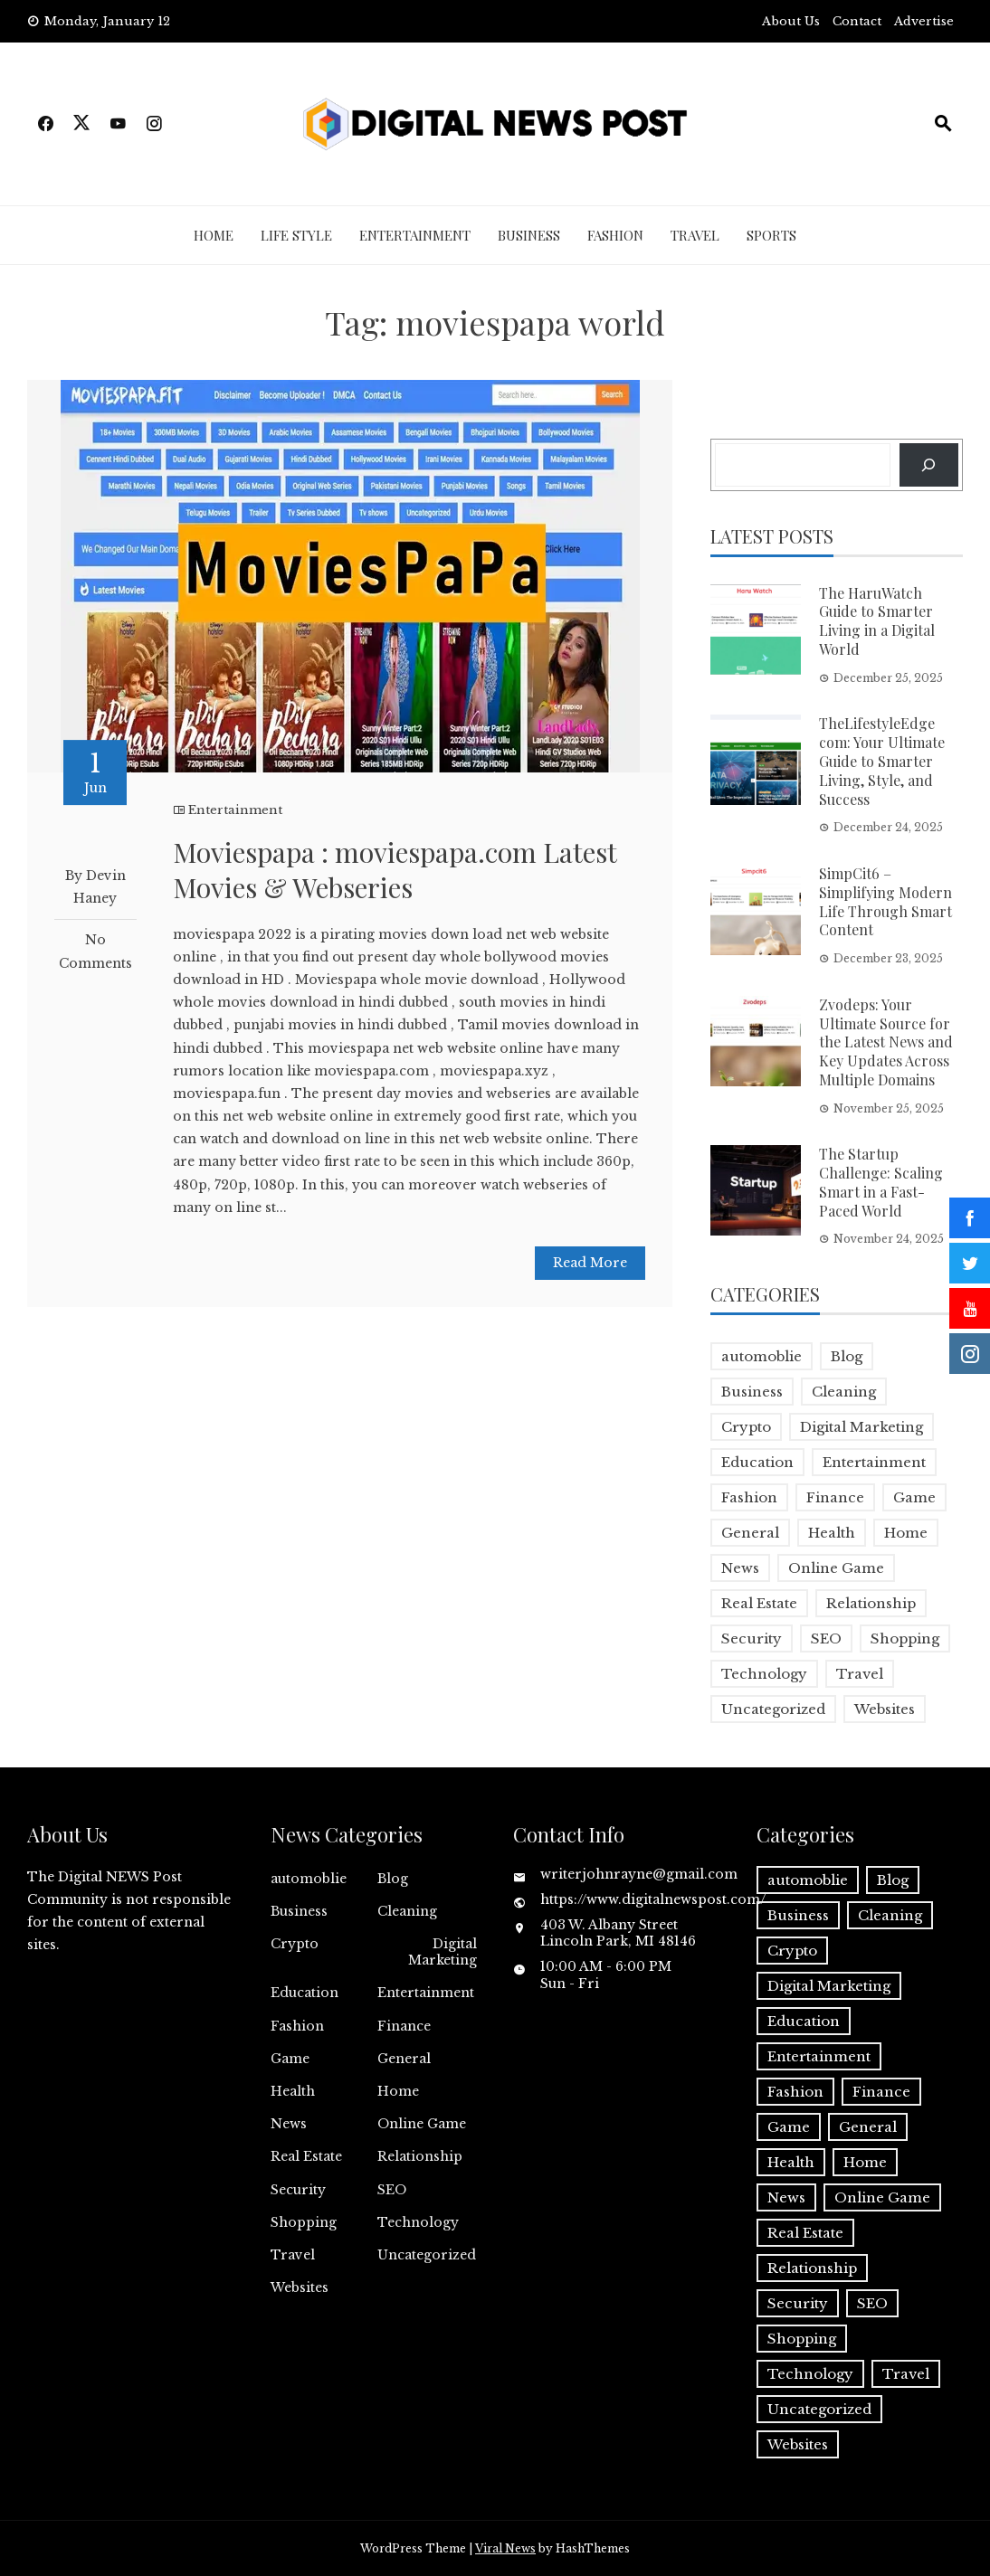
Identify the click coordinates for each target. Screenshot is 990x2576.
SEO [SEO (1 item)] (826, 1638)
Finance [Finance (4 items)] (835, 1497)
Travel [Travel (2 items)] (859, 1673)
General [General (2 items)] (750, 1532)
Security (298, 2190)
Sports (771, 235)
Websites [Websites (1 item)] (884, 1709)
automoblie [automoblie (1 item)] (761, 1356)
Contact (857, 21)
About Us (791, 21)
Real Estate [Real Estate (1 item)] (759, 1603)
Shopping (304, 2222)
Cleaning (407, 1911)
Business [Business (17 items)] (752, 1391)
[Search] (929, 464)
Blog (392, 1878)
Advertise (924, 21)
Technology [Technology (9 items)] (764, 1673)
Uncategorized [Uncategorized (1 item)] (773, 1709)
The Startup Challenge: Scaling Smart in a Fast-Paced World (881, 1181)
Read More (590, 1263)
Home (213, 235)
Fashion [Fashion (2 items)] (749, 1497)
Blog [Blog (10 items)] (846, 1356)
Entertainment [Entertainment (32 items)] (874, 1462)
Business (529, 235)
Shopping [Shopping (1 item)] (905, 1638)
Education (304, 1992)
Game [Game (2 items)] (914, 1497)
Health (293, 2091)
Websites (299, 2287)
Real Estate (306, 2156)
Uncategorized (426, 2255)
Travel (695, 235)
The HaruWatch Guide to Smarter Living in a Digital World (877, 620)
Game (290, 2058)
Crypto (295, 1944)
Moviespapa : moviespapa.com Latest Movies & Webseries (394, 869)
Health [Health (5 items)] (831, 1532)
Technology (418, 2222)
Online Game (421, 2124)
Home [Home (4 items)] (906, 1532)
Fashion (615, 235)
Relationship (419, 2156)
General (404, 2058)
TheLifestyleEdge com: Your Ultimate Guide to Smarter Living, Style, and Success (882, 761)
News (289, 2124)
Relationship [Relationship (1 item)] (871, 1603)
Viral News (505, 2548)
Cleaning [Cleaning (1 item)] (844, 1391)
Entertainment (415, 235)
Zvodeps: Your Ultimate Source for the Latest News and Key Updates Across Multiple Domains (886, 1042)
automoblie (309, 1878)
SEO (391, 2190)
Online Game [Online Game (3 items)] (836, 1568)
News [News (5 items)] (740, 1568)
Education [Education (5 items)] (757, 1462)
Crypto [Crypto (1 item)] (746, 1426)
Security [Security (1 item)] (751, 1638)
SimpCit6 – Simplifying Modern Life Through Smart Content (885, 901)
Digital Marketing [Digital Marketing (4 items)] (861, 1426)
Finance (404, 2026)
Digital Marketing (442, 1952)
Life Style (296, 235)
